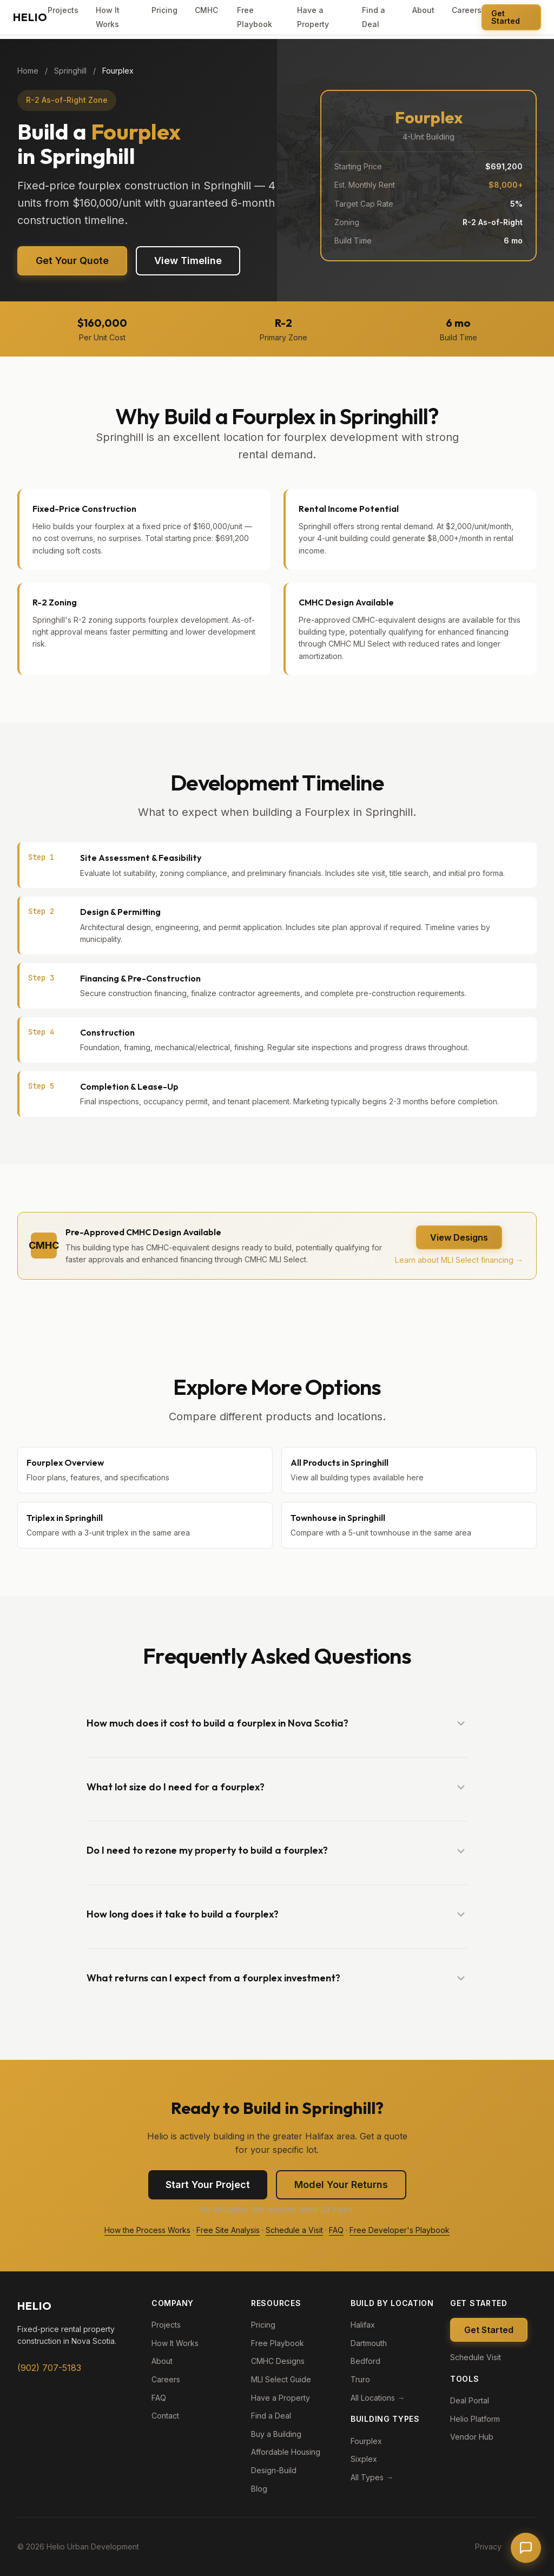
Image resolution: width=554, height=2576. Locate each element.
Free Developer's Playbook (399, 2230)
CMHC (206, 10)
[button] (277, 1723)
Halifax (363, 2324)
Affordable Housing (285, 2451)
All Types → (372, 2477)
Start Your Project (208, 2184)
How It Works (175, 2343)
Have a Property (280, 2397)
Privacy (488, 2546)
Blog (259, 2488)
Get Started (505, 17)
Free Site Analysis (228, 2230)
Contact (165, 2415)
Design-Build (273, 2470)
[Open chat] (526, 2548)
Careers (467, 10)
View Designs (459, 1237)
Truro (360, 2379)
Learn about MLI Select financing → (459, 1259)
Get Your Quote (72, 260)
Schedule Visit (475, 2357)
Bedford (365, 2361)
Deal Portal (469, 2400)
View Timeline (188, 260)
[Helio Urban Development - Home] (30, 17)
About (423, 10)
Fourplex (366, 2441)
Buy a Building (276, 2434)
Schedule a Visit (294, 2230)
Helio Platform (475, 2418)
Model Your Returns (341, 2184)
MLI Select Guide (281, 2379)
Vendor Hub (471, 2436)
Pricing (164, 10)
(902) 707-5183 (49, 2367)
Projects (63, 10)
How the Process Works (147, 2230)
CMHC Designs (278, 2361)
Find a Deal (271, 2415)
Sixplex (364, 2458)
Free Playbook (277, 2343)
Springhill (70, 70)
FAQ (336, 2230)
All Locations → (378, 2397)
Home (27, 70)
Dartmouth (369, 2343)
